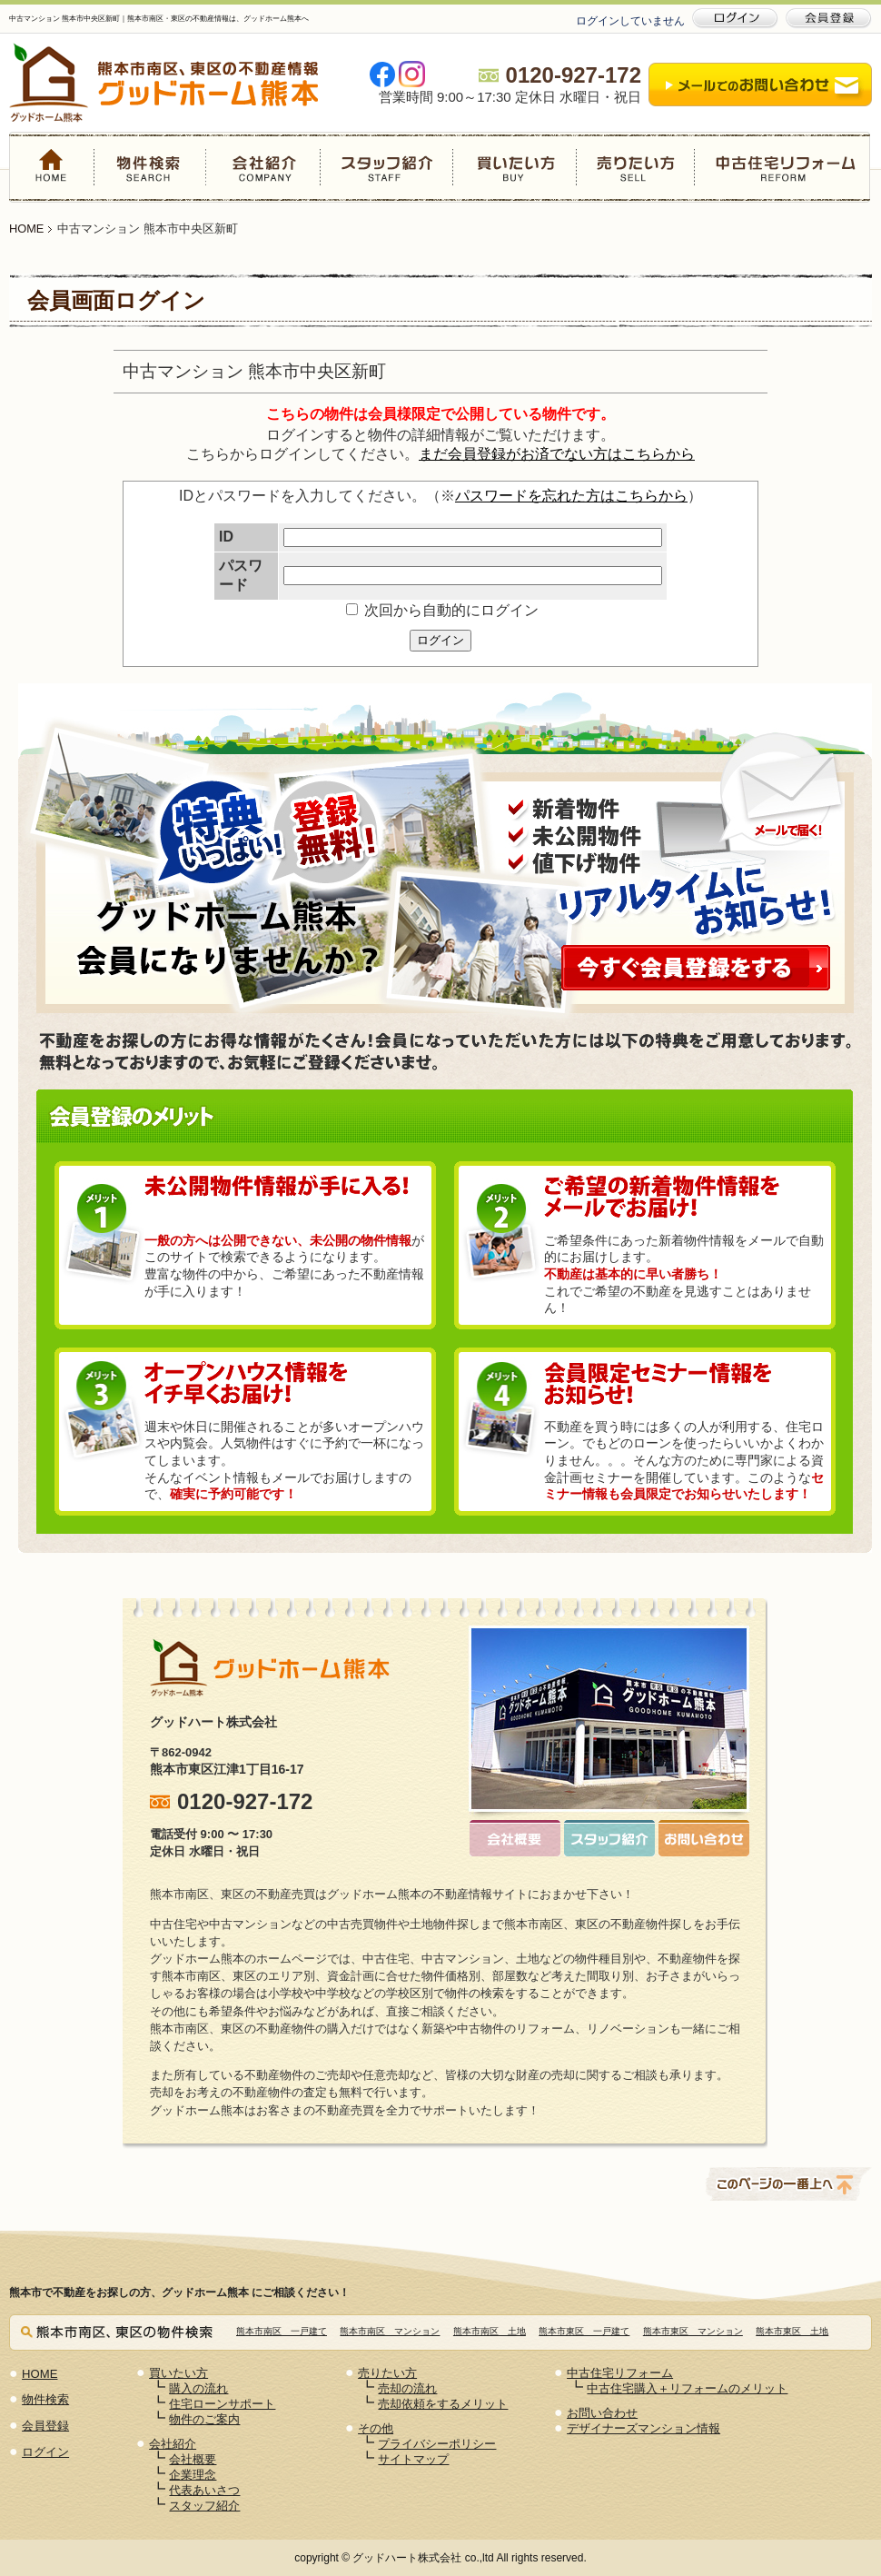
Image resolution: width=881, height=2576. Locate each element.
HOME (51, 167)
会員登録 (45, 2425)
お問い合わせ (602, 2413)
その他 (375, 2428)
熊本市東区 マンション (693, 2331)
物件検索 (150, 167)
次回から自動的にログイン (442, 610)
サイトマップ (413, 2459)
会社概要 (192, 2459)
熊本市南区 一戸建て (281, 2331)
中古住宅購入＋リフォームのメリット (687, 2388)
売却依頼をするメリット (443, 2404)
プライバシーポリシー (437, 2444)
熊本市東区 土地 (792, 2331)
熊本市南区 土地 (489, 2331)
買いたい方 (514, 167)
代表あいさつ (204, 2490)
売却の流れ (407, 2388)
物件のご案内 (204, 2419)
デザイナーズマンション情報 (643, 2428)
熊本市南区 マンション (390, 2331)
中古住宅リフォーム (782, 167)
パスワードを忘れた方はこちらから (571, 495)
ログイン (440, 640)
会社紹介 (263, 167)
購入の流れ (198, 2388)
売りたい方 (635, 167)
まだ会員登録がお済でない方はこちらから (557, 454)
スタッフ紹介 (386, 167)
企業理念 (192, 2475)
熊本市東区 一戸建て (584, 2331)
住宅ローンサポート (222, 2404)
